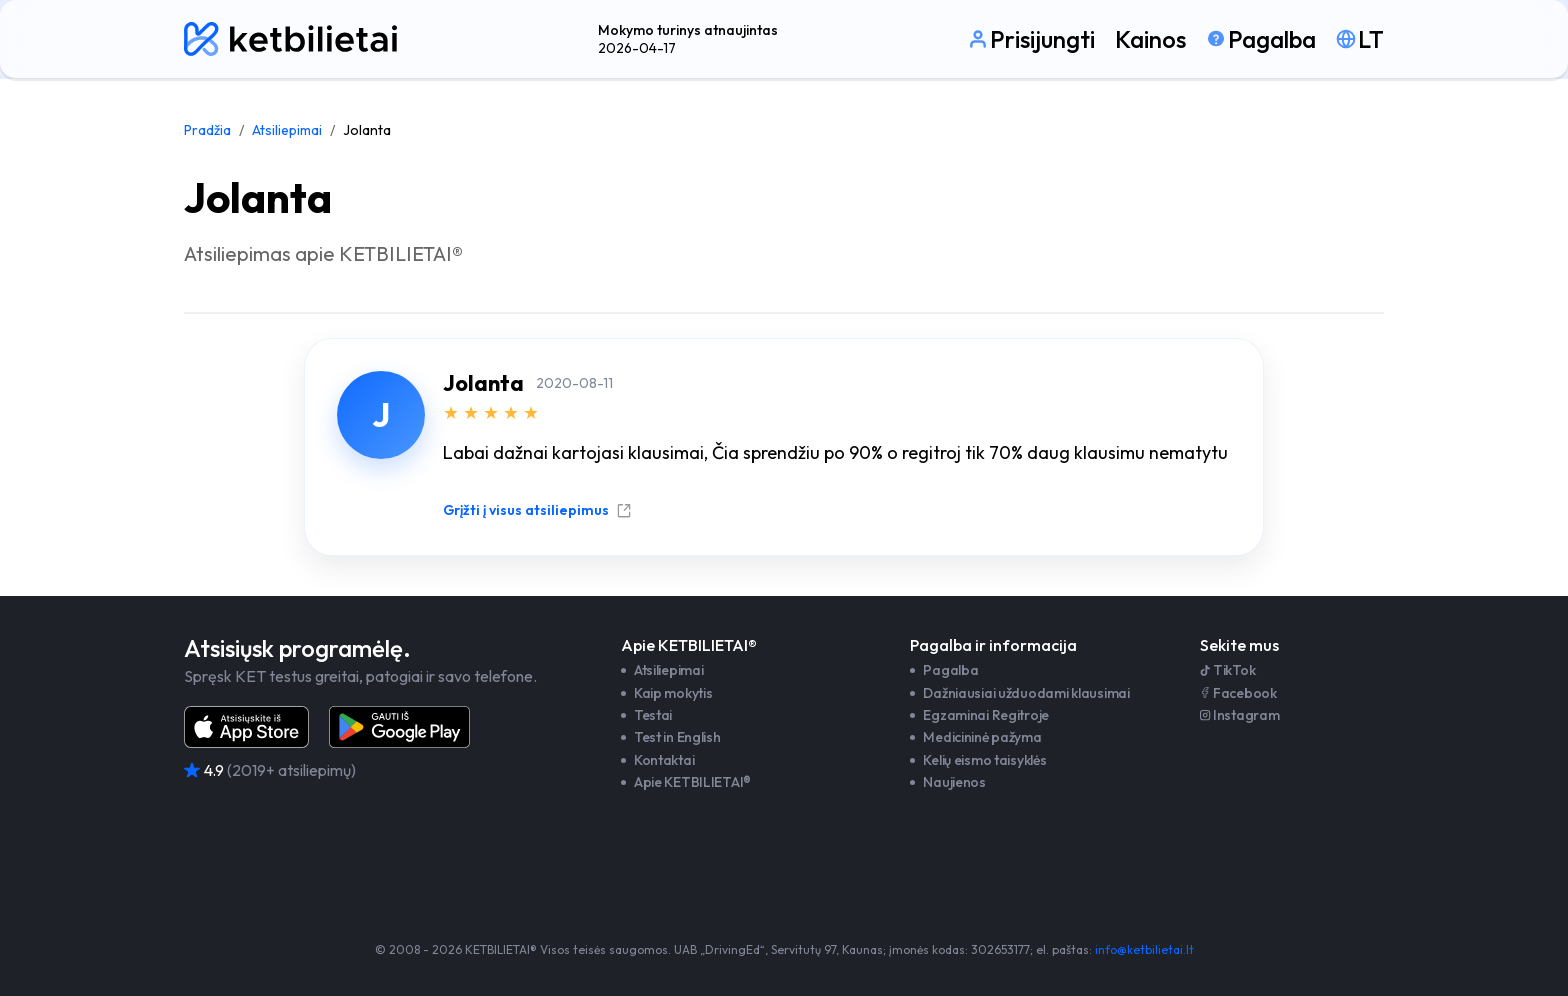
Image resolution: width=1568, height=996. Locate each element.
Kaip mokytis (673, 693)
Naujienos (954, 782)
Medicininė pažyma (982, 737)
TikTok (1227, 670)
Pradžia (207, 130)
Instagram (1239, 715)
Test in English (677, 737)
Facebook (1238, 693)
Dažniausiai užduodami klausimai (1026, 693)
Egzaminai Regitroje (986, 715)
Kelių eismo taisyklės (984, 760)
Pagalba (950, 670)
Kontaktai (664, 760)
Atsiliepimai (287, 130)
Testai (653, 715)
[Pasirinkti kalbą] (1360, 39)
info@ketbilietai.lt (1144, 949)
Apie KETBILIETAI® (692, 782)
